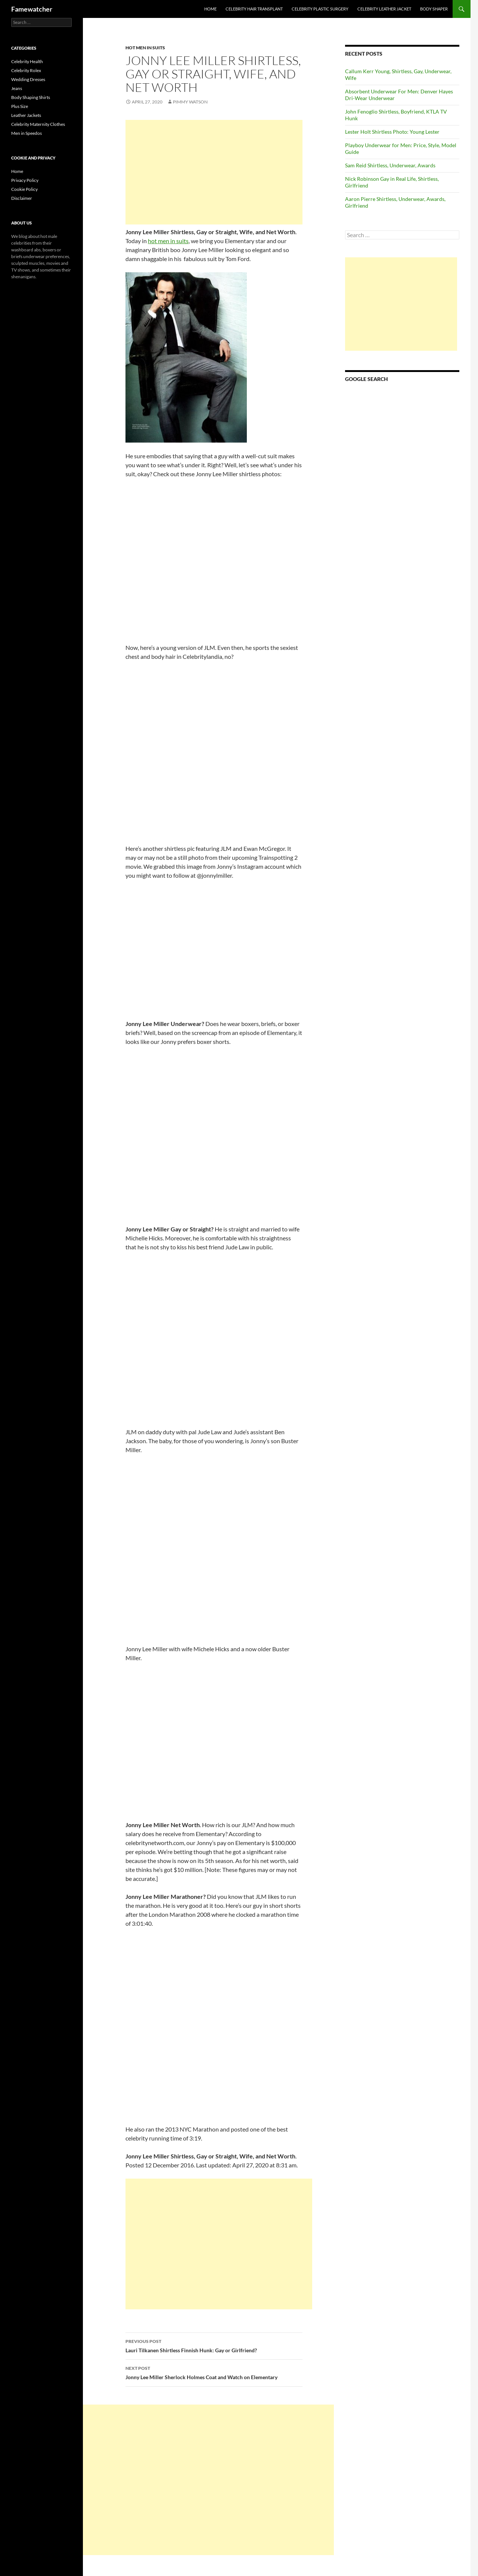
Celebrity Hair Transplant (254, 8)
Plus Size (19, 106)
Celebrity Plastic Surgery (320, 8)
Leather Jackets (26, 115)
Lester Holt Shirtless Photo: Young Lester (392, 131)
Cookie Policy (24, 189)
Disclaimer (21, 198)
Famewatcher (31, 9)
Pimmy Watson (190, 102)
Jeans (16, 88)
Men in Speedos (26, 133)
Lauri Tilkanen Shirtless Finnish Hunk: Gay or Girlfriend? (213, 2345)
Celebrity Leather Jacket (384, 8)
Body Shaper (434, 8)
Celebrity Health (27, 61)
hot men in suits (168, 240)
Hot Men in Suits (145, 47)
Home (210, 8)
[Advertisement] (213, 172)
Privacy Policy (24, 180)
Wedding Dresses (28, 79)
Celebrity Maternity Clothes (38, 124)
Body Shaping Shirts (30, 97)
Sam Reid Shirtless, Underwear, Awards (390, 165)
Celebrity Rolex (26, 70)
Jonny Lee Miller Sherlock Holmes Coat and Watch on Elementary (213, 2372)
